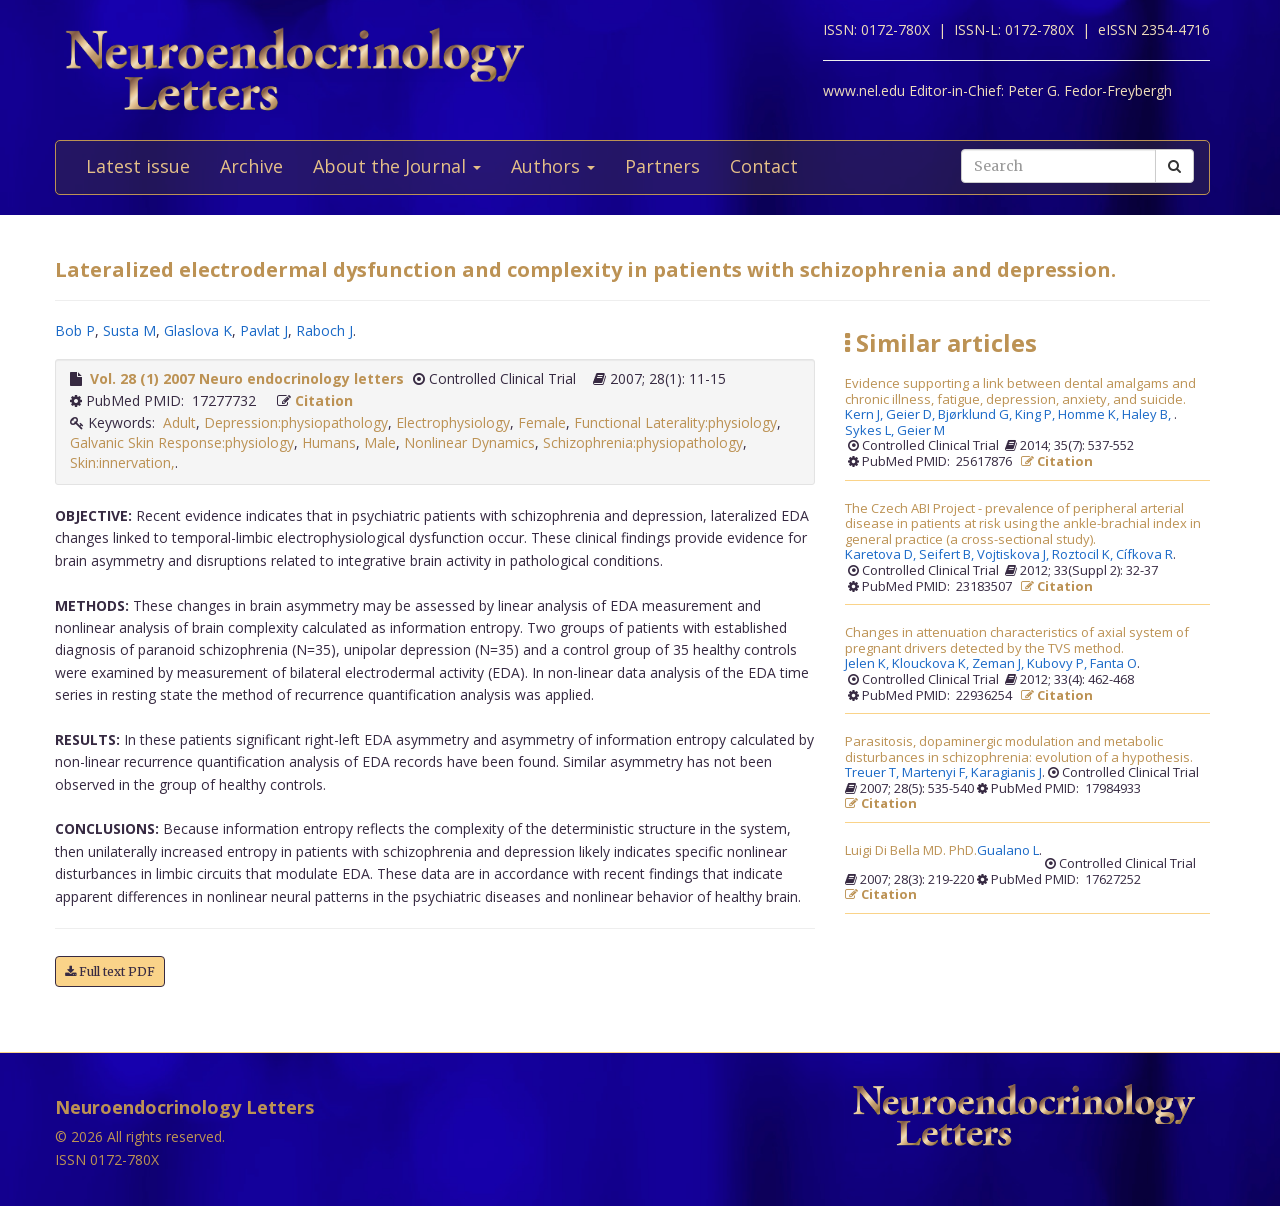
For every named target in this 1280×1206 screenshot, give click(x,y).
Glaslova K (198, 330)
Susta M (129, 330)
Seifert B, (948, 555)
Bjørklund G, (976, 415)
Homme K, (1090, 415)
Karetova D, (882, 555)
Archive (251, 166)
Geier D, (912, 415)
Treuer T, (873, 773)
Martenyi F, (936, 773)
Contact (764, 166)
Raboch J (324, 330)
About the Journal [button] (397, 166)
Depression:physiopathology (296, 422)
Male (380, 442)
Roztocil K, (1084, 555)
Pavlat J (264, 330)
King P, (1036, 415)
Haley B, (1148, 415)
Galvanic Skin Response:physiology (182, 442)
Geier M (921, 431)
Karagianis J (1006, 773)
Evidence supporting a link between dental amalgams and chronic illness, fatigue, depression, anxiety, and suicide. (1020, 391)
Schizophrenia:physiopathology (643, 442)
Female (542, 422)
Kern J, (865, 415)
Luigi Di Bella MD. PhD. (911, 851)
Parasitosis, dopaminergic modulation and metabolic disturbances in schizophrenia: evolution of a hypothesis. (1019, 749)
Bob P (75, 330)
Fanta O (1113, 664)
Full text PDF (110, 971)
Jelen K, (868, 664)
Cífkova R (1144, 555)
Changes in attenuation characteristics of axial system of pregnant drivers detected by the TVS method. (1017, 640)
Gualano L (1008, 851)
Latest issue (138, 166)
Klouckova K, (932, 664)
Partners (662, 166)
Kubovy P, (1058, 664)
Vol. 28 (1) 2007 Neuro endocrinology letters (247, 378)
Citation (324, 400)
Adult (179, 422)
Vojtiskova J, (1014, 555)
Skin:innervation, (122, 462)
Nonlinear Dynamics (469, 442)
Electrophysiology (453, 422)
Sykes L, (871, 431)
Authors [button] (553, 166)
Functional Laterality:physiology (675, 422)
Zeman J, (999, 664)
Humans (329, 442)
